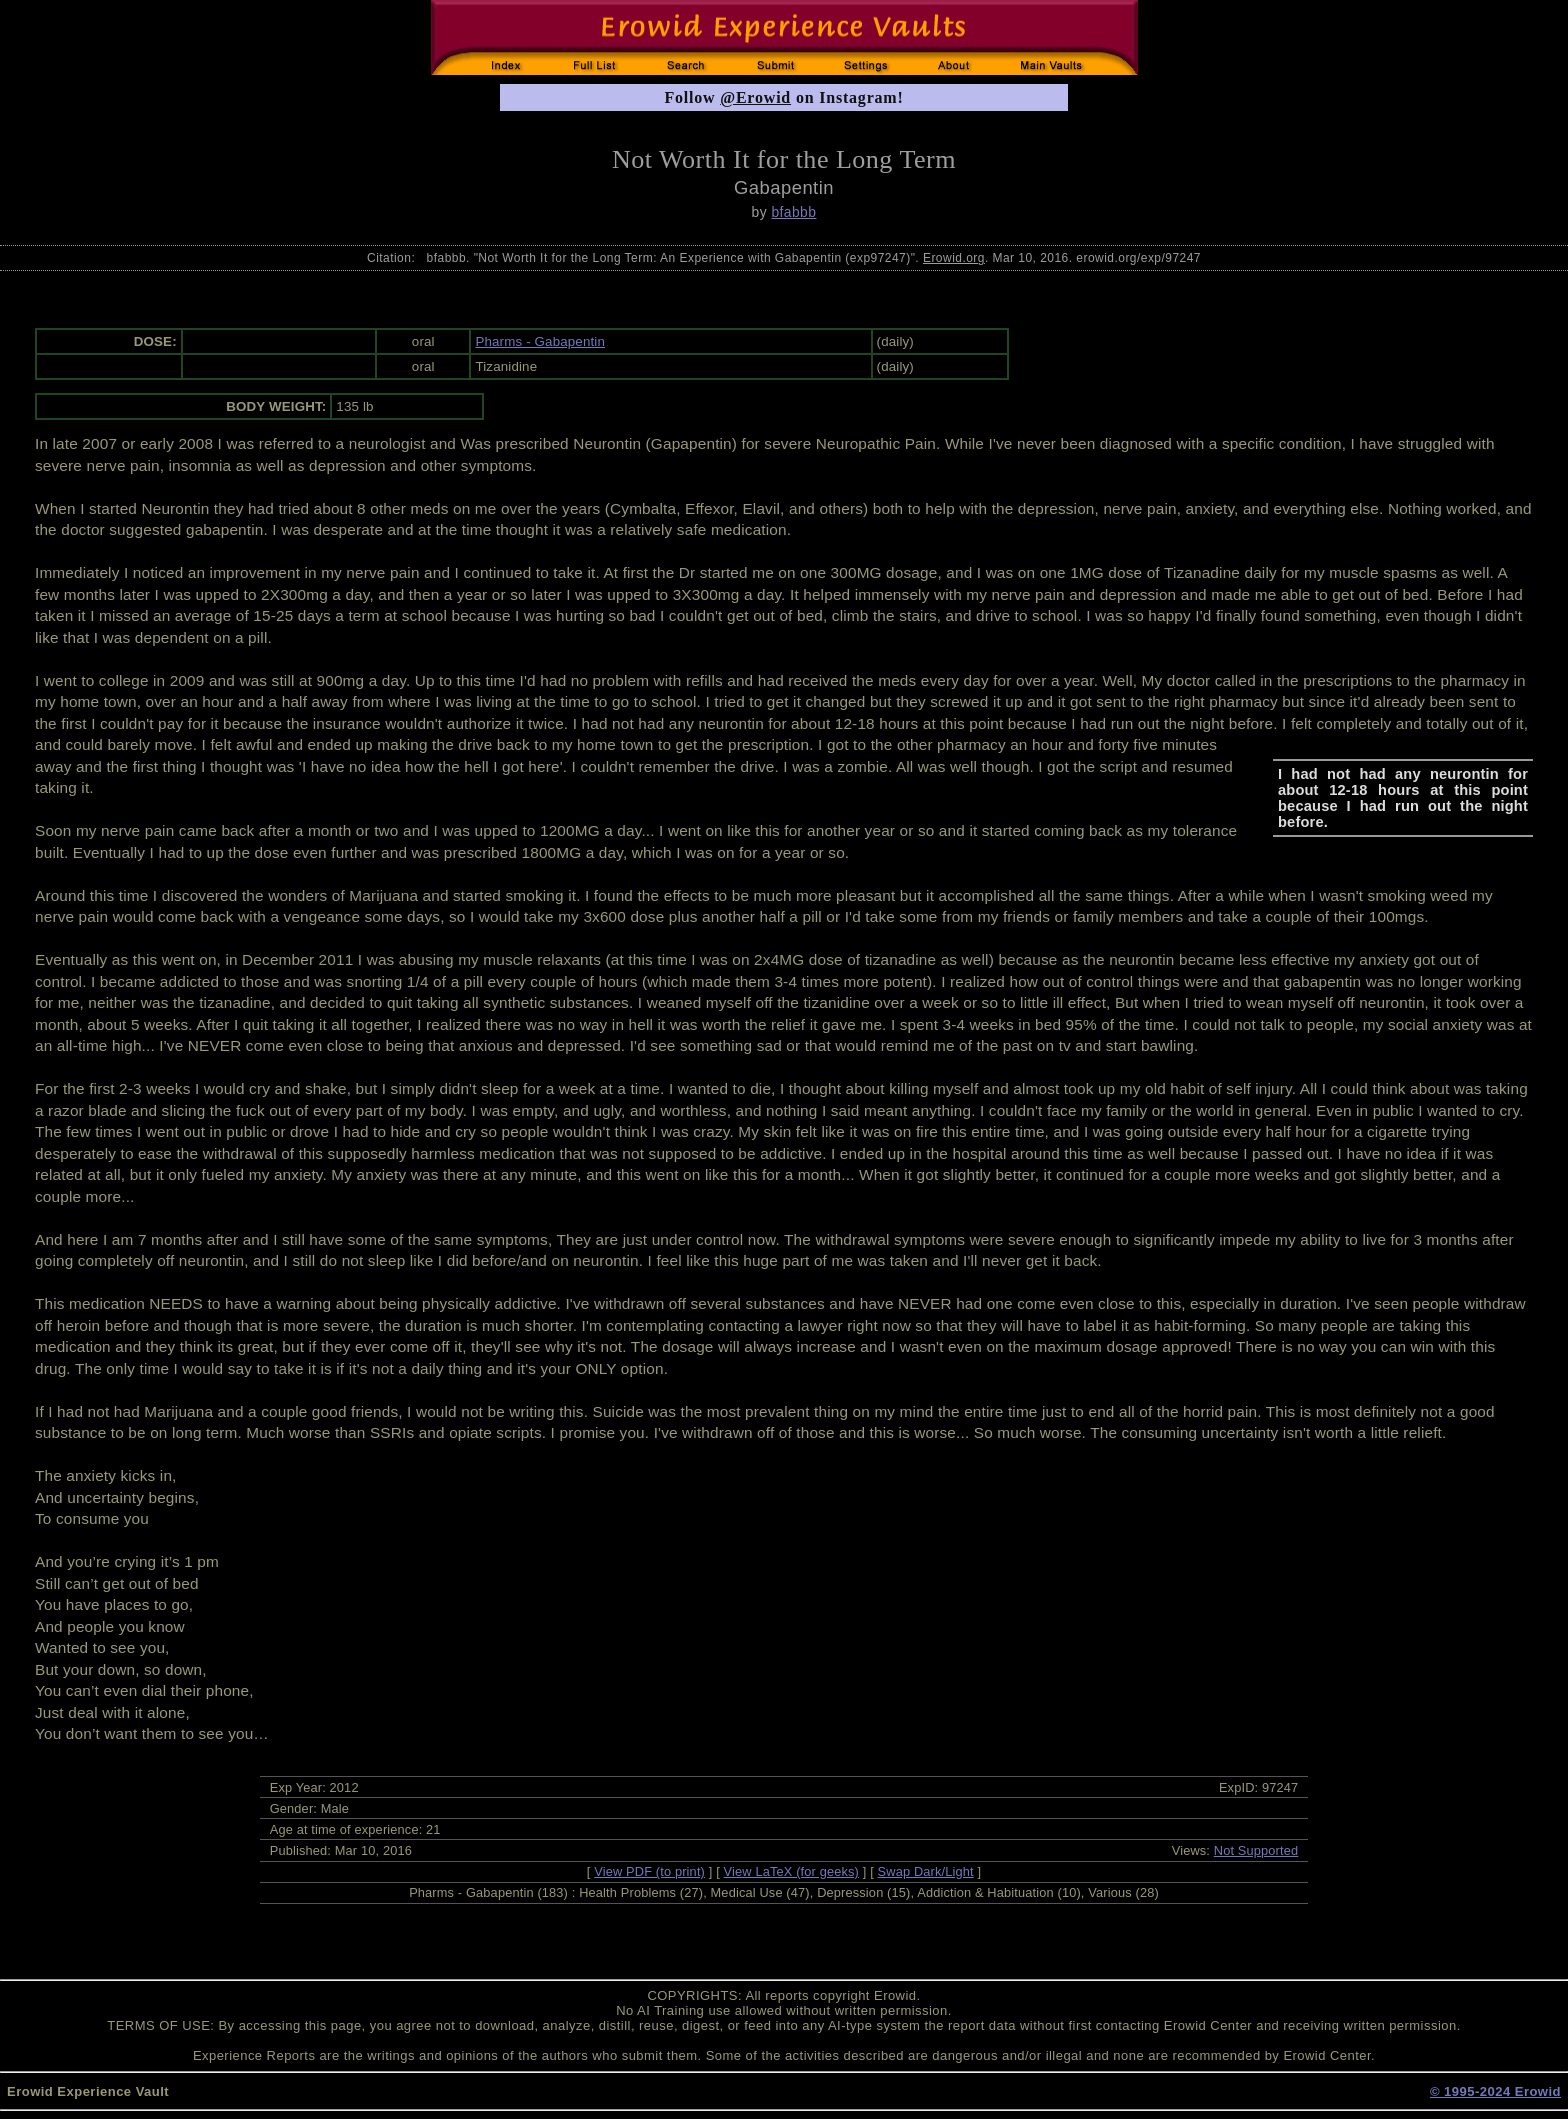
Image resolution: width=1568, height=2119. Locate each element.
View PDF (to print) (649, 1871)
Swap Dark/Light (926, 1871)
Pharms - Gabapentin (540, 341)
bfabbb (793, 212)
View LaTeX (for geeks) (791, 1871)
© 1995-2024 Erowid (1495, 2091)
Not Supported (1256, 1850)
